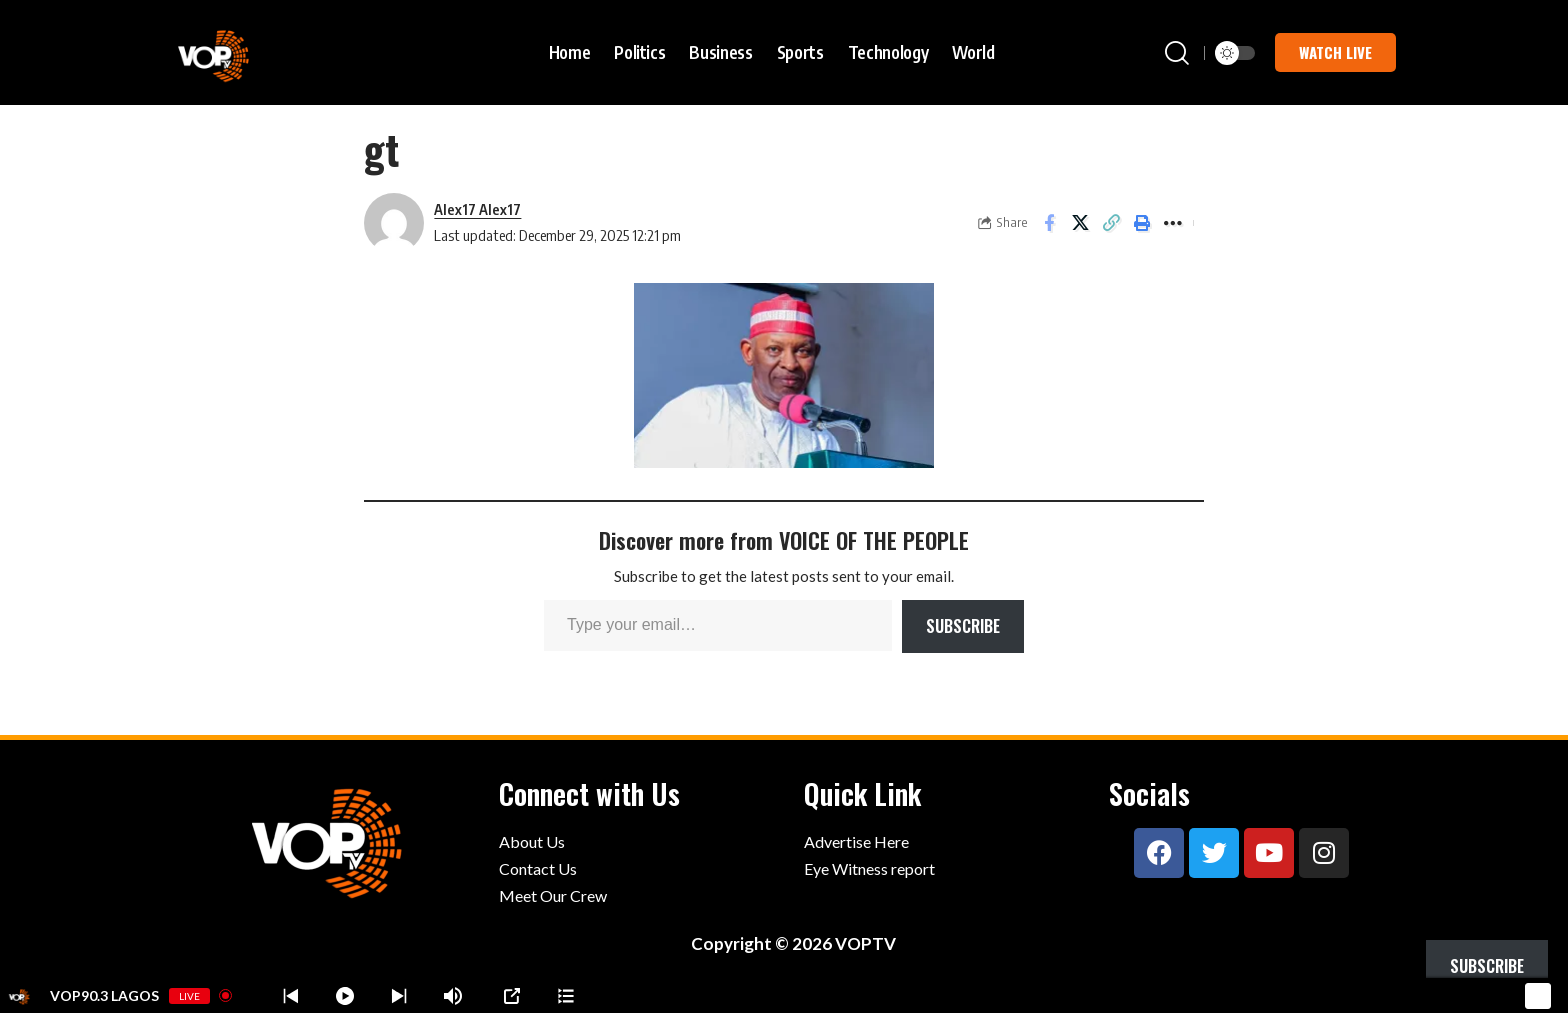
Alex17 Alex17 (477, 209)
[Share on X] (1080, 223)
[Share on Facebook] (1049, 223)
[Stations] (566, 996)
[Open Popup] (512, 996)
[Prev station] (399, 996)
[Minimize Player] (1535, 996)
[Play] (345, 996)
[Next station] (291, 996)
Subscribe (963, 626)
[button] (1177, 53)
